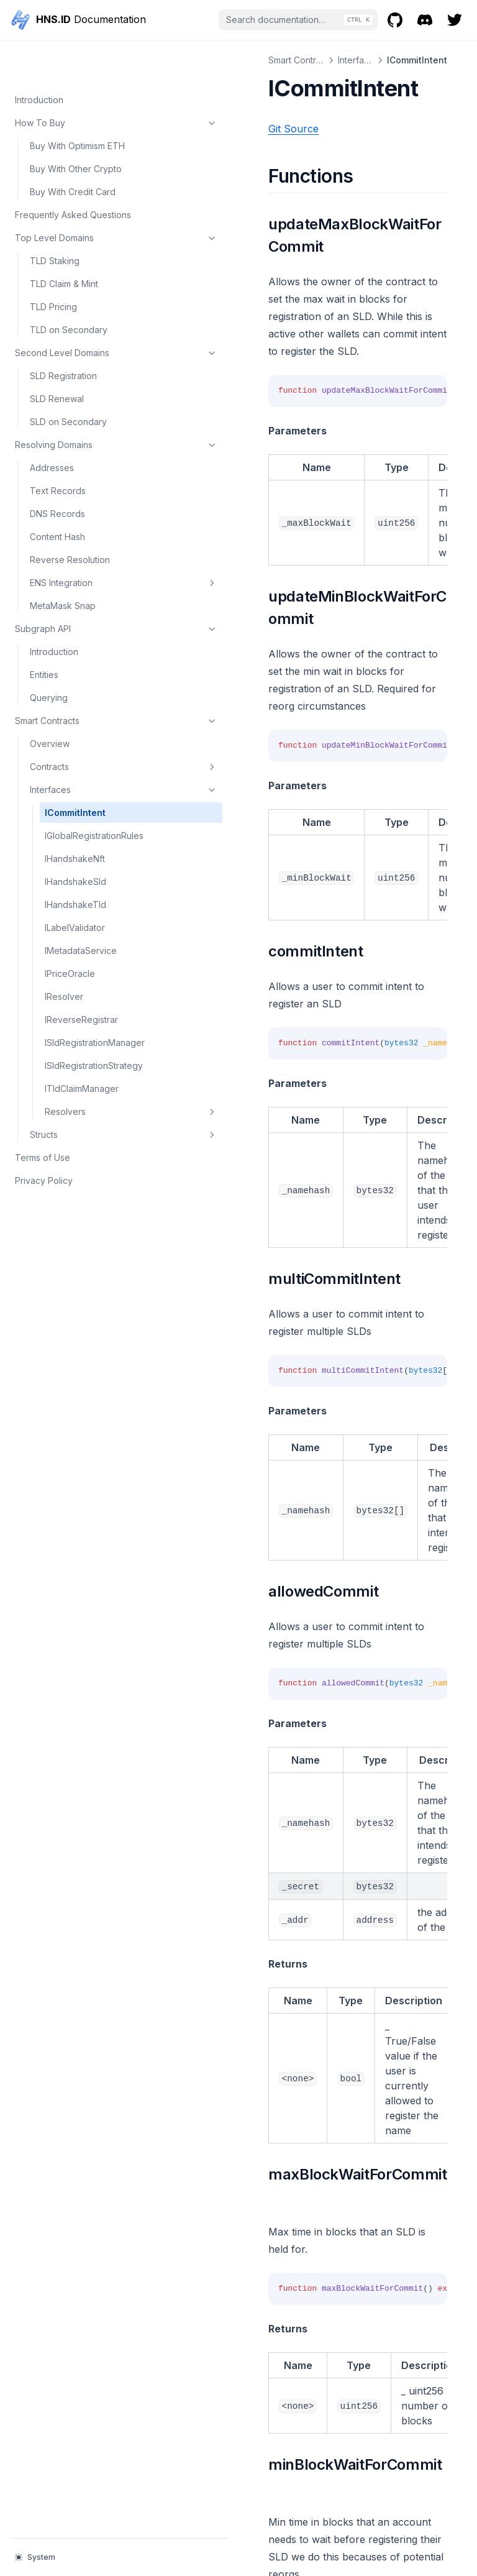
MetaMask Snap (63, 566)
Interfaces (84, 750)
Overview (50, 704)
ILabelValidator (75, 901)
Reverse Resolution (70, 520)
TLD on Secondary (68, 290)
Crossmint (223, 2427)
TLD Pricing (53, 267)
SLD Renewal (57, 359)
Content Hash (57, 497)
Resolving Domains (76, 405)
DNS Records (57, 474)
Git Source (214, 128)
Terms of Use (42, 1157)
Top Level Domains (76, 198)
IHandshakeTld (75, 878)
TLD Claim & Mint (64, 244)
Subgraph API (76, 589)
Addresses (52, 428)
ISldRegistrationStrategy (91, 1058)
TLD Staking (55, 221)
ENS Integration (84, 543)
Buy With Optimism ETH (77, 106)
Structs (84, 1134)
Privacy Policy (44, 1180)
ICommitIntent (75, 773)
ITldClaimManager (82, 1088)
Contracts (84, 727)
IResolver (64, 970)
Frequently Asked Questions (73, 175)
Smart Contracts (76, 681)
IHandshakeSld (75, 855)
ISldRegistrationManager (90, 1022)
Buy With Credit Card (73, 152)
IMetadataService (81, 924)
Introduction (39, 60)
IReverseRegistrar (81, 993)
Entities (44, 635)
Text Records (58, 451)
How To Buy (76, 83)
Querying (49, 658)
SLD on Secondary (68, 382)
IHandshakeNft (75, 832)
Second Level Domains (76, 313)
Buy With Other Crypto (76, 129)
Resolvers (91, 1111)
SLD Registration (63, 336)
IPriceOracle (70, 947)
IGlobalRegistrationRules (89, 802)
